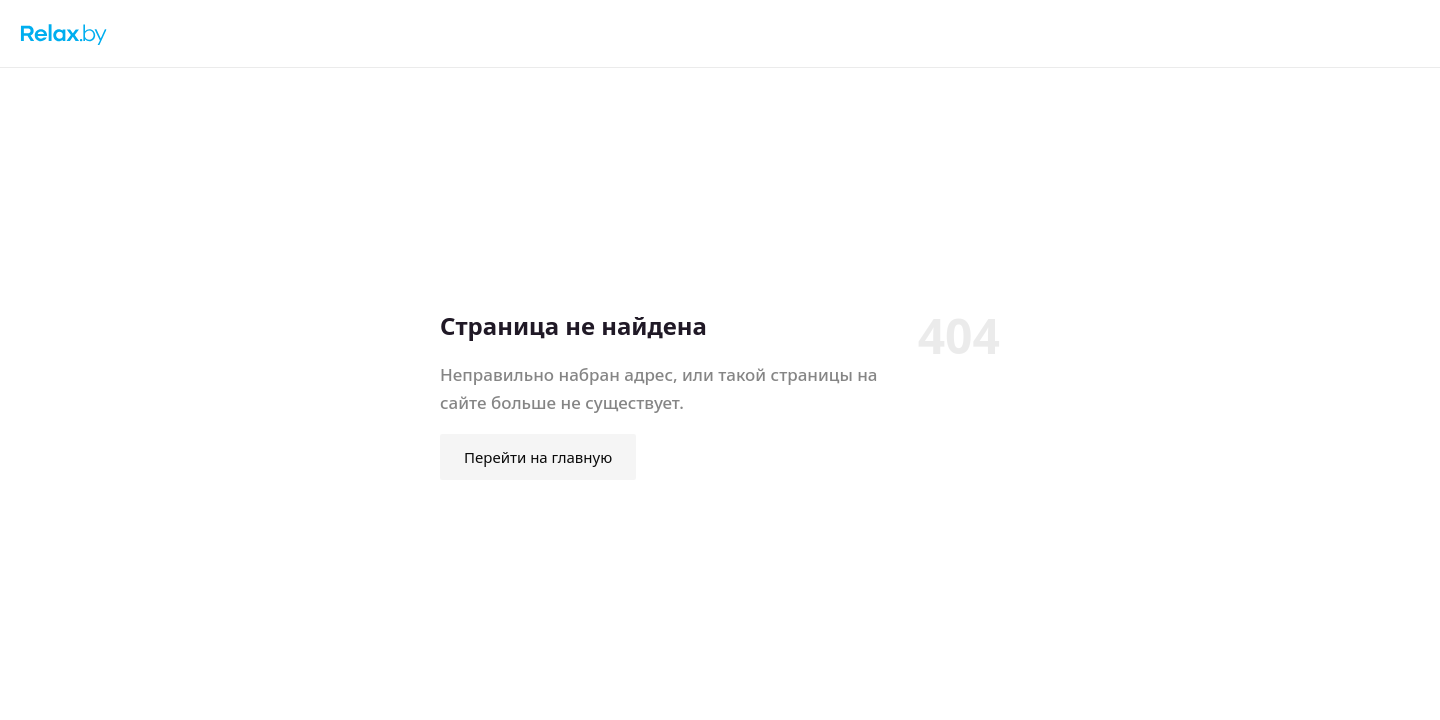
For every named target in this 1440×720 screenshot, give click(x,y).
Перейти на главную (538, 457)
